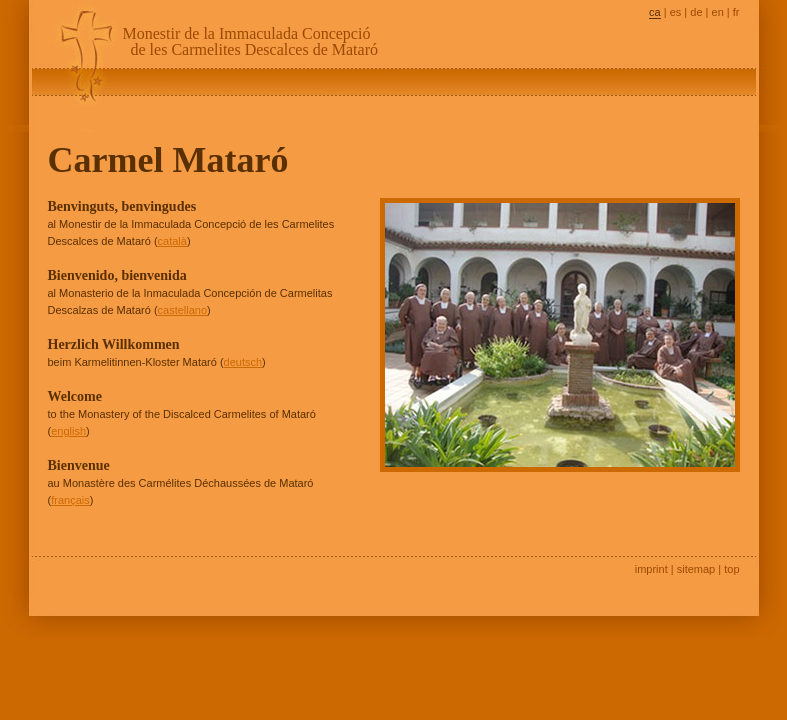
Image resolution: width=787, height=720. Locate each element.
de (696, 12)
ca (655, 12)
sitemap (696, 569)
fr (736, 12)
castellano (183, 310)
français (70, 500)
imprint (651, 569)
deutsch (243, 362)
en (718, 12)
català (172, 241)
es (676, 12)
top (731, 569)
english (68, 431)
